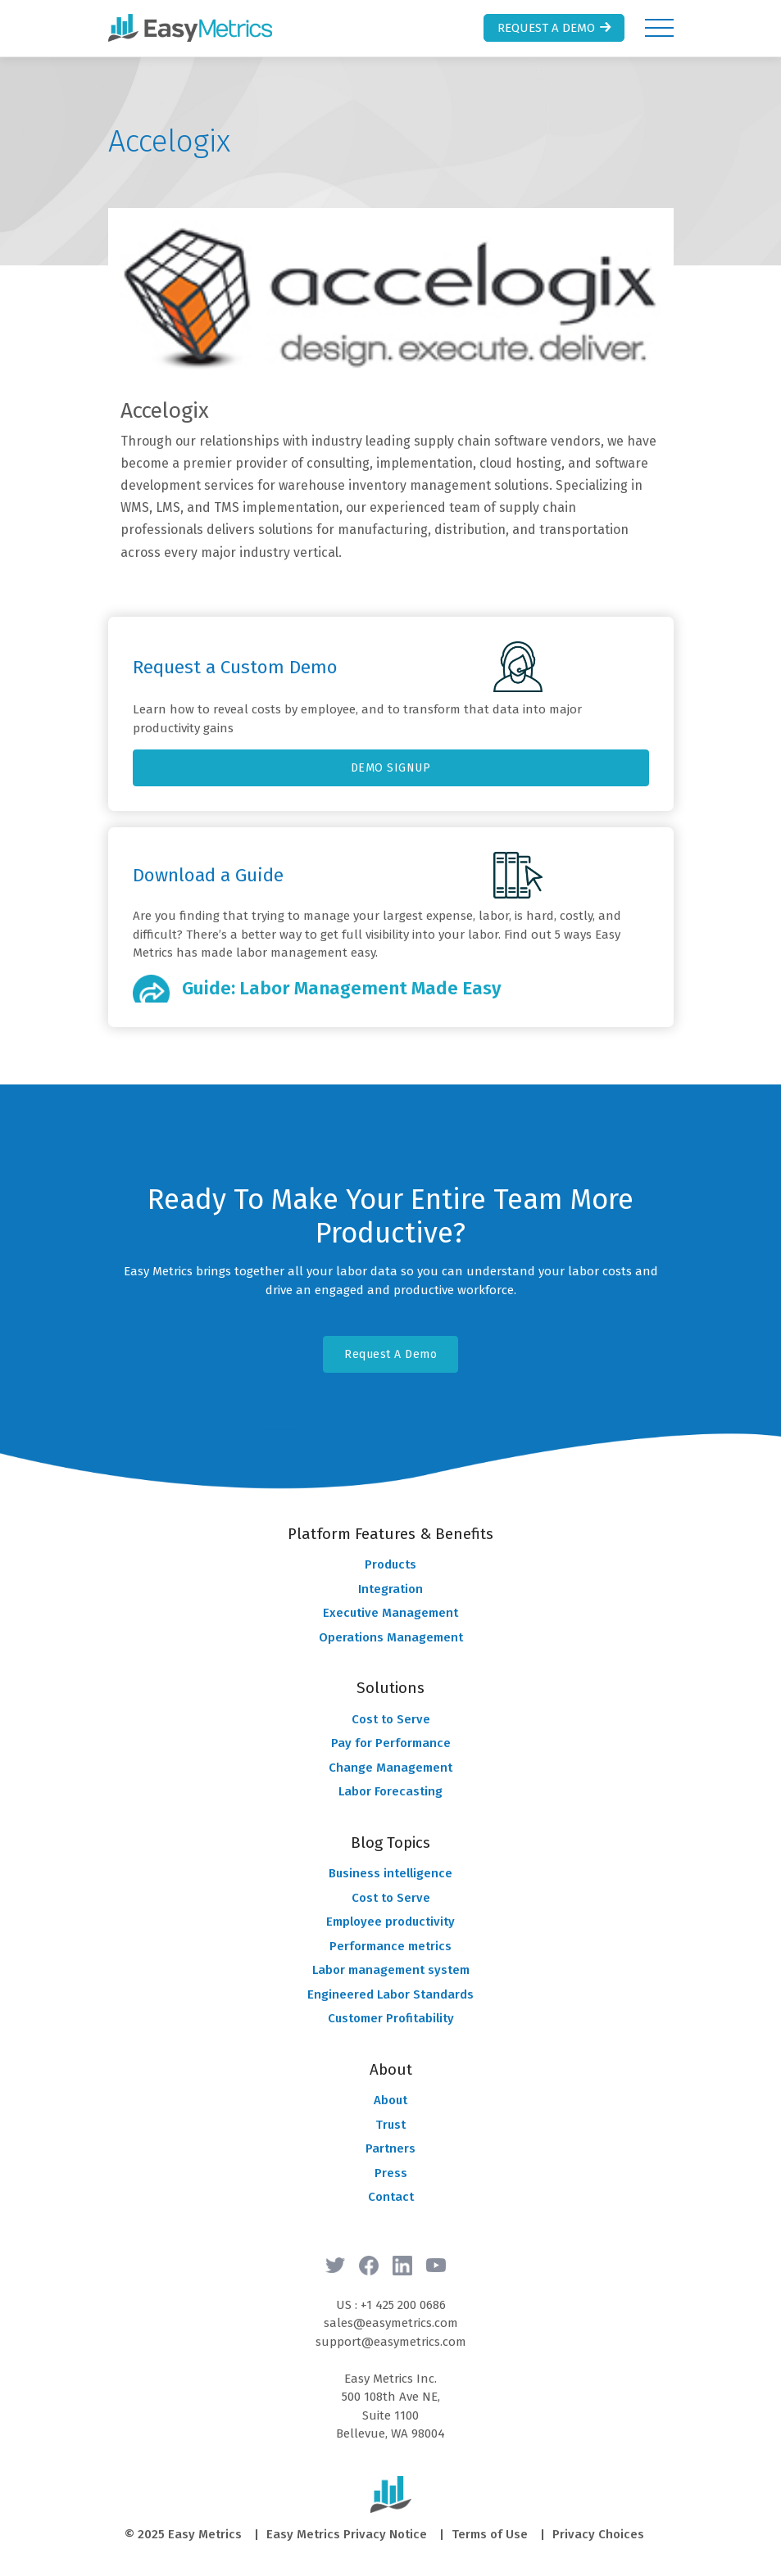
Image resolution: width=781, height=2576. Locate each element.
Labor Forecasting (390, 1791)
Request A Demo (390, 1354)
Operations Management (391, 1637)
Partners (390, 2148)
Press (391, 2173)
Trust (390, 2124)
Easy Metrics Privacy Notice (346, 2534)
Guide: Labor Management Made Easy (342, 988)
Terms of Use (490, 2534)
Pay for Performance (391, 1743)
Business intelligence (390, 1873)
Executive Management (390, 1612)
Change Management (390, 1767)
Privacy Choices (598, 2534)
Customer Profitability (391, 2018)
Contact (391, 2196)
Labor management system (391, 1970)
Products (390, 1564)
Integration (390, 1589)
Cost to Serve (391, 1719)
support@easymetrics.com (391, 2341)
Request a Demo (555, 27)
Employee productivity (390, 1921)
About (390, 2100)
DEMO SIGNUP (391, 768)
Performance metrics (390, 1946)
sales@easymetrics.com (391, 2323)
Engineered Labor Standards (390, 1994)
